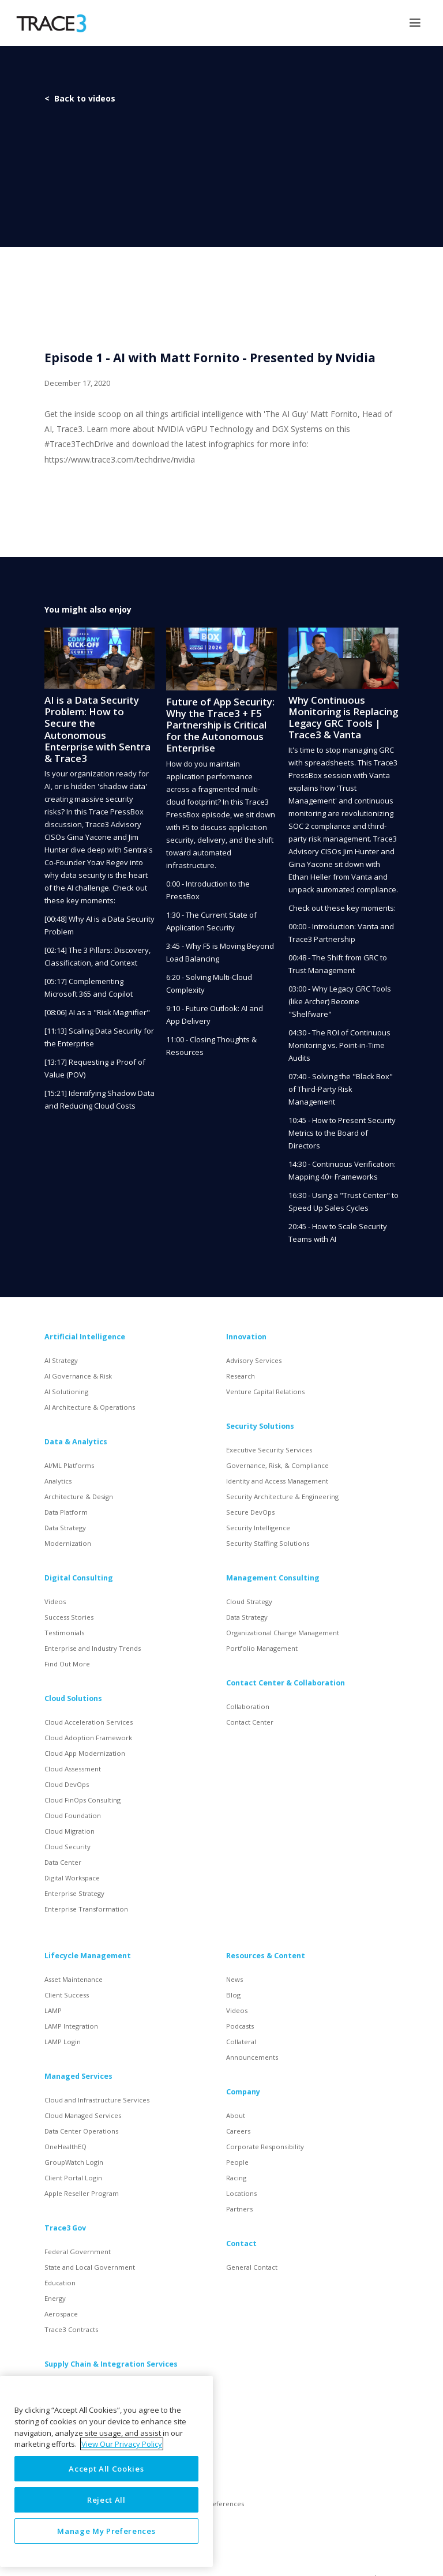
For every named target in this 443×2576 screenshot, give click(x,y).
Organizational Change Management (282, 1632)
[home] (51, 23)
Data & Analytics (75, 1442)
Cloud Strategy (249, 1601)
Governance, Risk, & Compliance (277, 1465)
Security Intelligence (258, 1527)
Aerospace (61, 2314)
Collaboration (247, 1706)
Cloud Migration (69, 1831)
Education (60, 2282)
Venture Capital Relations (265, 1391)
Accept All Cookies (106, 2469)
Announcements (252, 2057)
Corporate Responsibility (265, 2146)
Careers (238, 2131)
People (237, 2162)
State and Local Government (89, 2267)
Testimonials (64, 1632)
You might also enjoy (88, 609)
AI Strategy (61, 1360)
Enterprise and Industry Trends (92, 1648)
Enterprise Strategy (74, 1893)
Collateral (241, 2041)
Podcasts (240, 2026)
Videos (55, 1601)
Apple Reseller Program (81, 2193)
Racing (236, 2177)
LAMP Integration (71, 2026)
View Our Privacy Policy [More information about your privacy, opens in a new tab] (121, 2444)
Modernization (67, 1543)
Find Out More (67, 1663)
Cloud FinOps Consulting (82, 1800)
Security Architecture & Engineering (282, 1496)
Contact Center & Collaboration (285, 1683)
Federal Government (77, 2251)
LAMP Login (62, 2041)
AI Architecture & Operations (89, 1407)
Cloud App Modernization (84, 1753)
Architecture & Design (78, 1496)
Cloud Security (67, 1846)
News (234, 1979)
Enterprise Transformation (86, 1909)
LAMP (53, 2010)
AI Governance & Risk (78, 1376)
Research (240, 1376)
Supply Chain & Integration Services (111, 2364)
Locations (241, 2193)
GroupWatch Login (73, 2162)
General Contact (251, 2267)
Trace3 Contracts (71, 2329)
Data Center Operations (81, 2131)
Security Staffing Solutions (267, 1543)
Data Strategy (65, 1527)
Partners (239, 2209)
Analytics (58, 1481)
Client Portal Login (73, 2177)
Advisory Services (253, 1360)
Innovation (246, 1337)
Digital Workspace (72, 1877)
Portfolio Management (262, 1648)
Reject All (106, 2500)
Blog (233, 1995)
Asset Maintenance (73, 1979)
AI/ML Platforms (69, 1465)
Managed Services (78, 2076)
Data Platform (66, 1512)
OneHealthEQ (65, 2146)
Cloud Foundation (72, 1815)
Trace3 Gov (65, 2228)
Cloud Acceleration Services (88, 1722)
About (235, 2115)
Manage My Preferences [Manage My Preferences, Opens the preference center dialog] (106, 2531)
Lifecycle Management (87, 1956)
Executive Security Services (269, 1449)
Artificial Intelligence (84, 1337)
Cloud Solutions (73, 1698)
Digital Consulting (78, 1578)
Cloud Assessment (72, 1768)
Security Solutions (260, 1426)
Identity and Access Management (277, 1481)
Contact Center (249, 1722)
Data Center (62, 1862)
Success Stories (68, 1617)
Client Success (66, 1995)
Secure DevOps (250, 1512)
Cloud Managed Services (82, 2115)
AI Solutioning (66, 1391)
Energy (55, 2298)
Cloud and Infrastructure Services (96, 2100)
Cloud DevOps (66, 1784)
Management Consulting (273, 1578)
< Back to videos (79, 98)
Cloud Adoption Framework (88, 1737)
